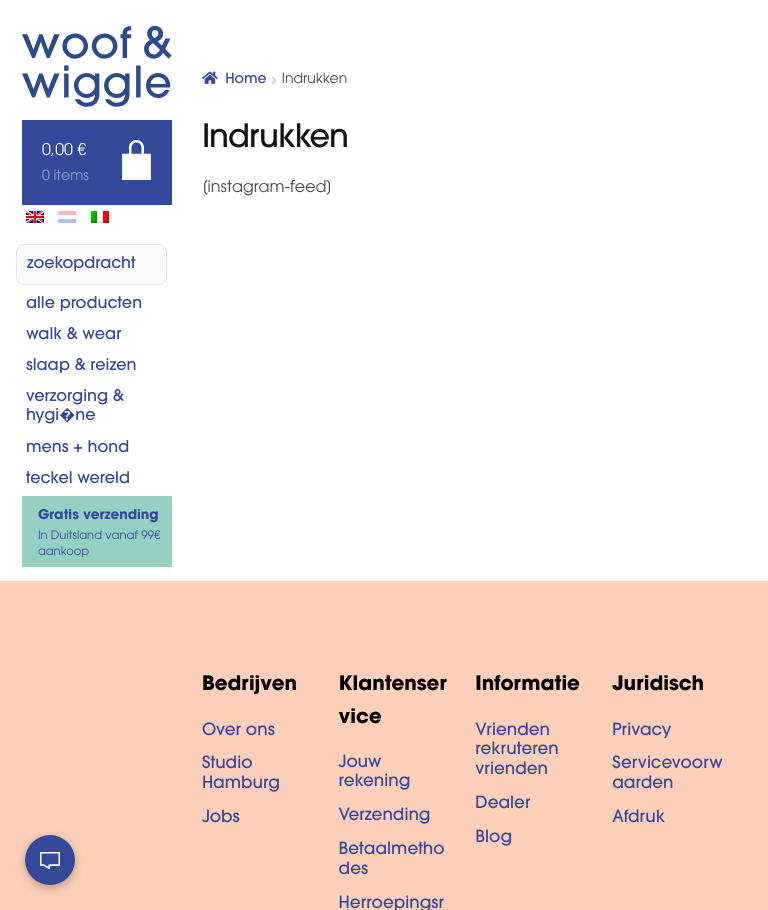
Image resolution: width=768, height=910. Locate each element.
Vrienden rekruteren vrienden (516, 752)
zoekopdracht (81, 265)
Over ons (238, 732)
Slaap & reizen (81, 367)
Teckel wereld (78, 480)
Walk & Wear (73, 336)
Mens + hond (77, 449)
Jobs (221, 819)
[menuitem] (35, 217)
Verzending (385, 817)
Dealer (502, 805)
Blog (493, 839)
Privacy (641, 732)
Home (245, 80)
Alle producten (84, 305)
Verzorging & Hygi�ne (75, 407)
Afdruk (638, 819)
